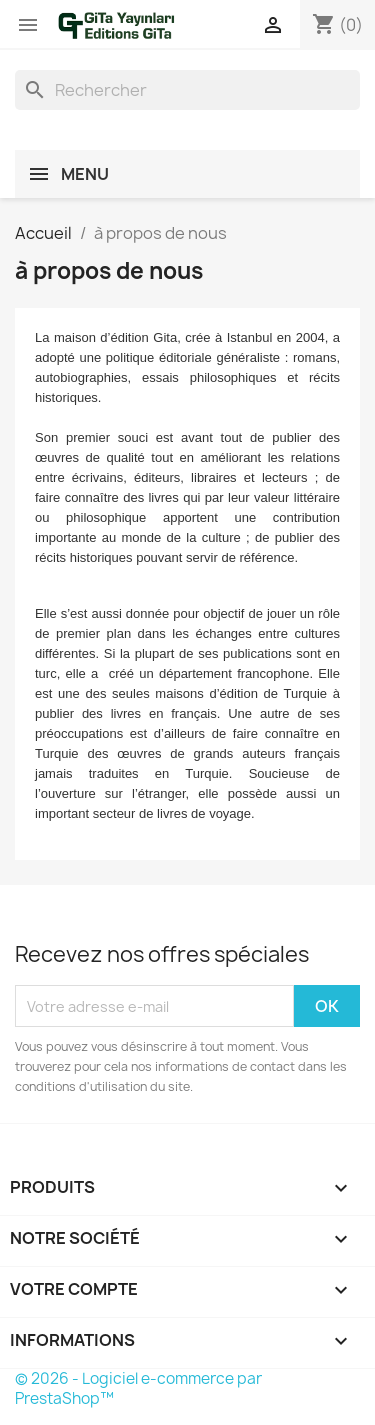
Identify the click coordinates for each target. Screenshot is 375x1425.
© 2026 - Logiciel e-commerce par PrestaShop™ (138, 1388)
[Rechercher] (187, 90)
